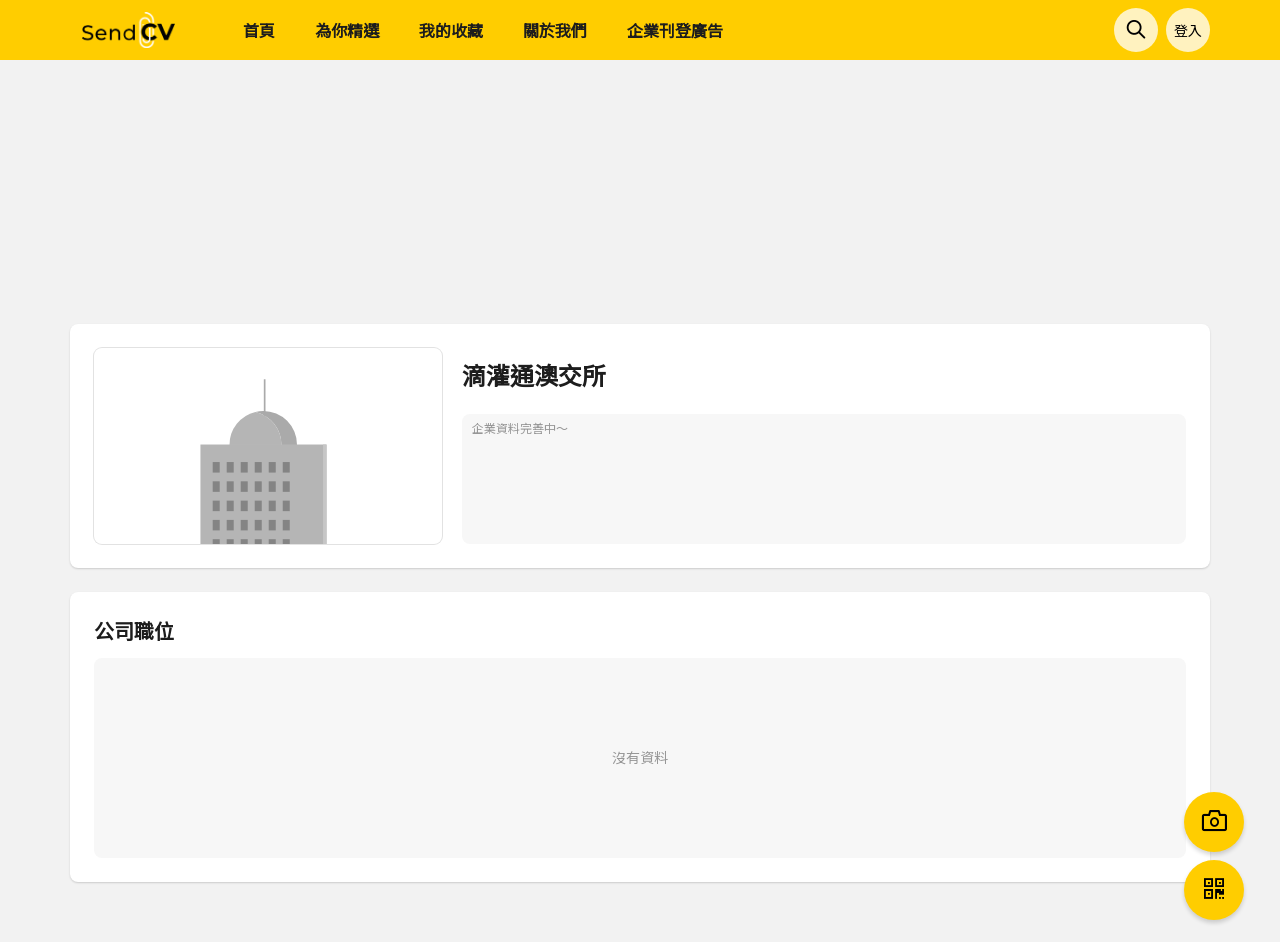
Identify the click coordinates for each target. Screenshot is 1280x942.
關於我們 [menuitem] (555, 30)
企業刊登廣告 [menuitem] (675, 30)
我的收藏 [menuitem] (451, 30)
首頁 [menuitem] (259, 30)
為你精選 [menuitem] (347, 30)
